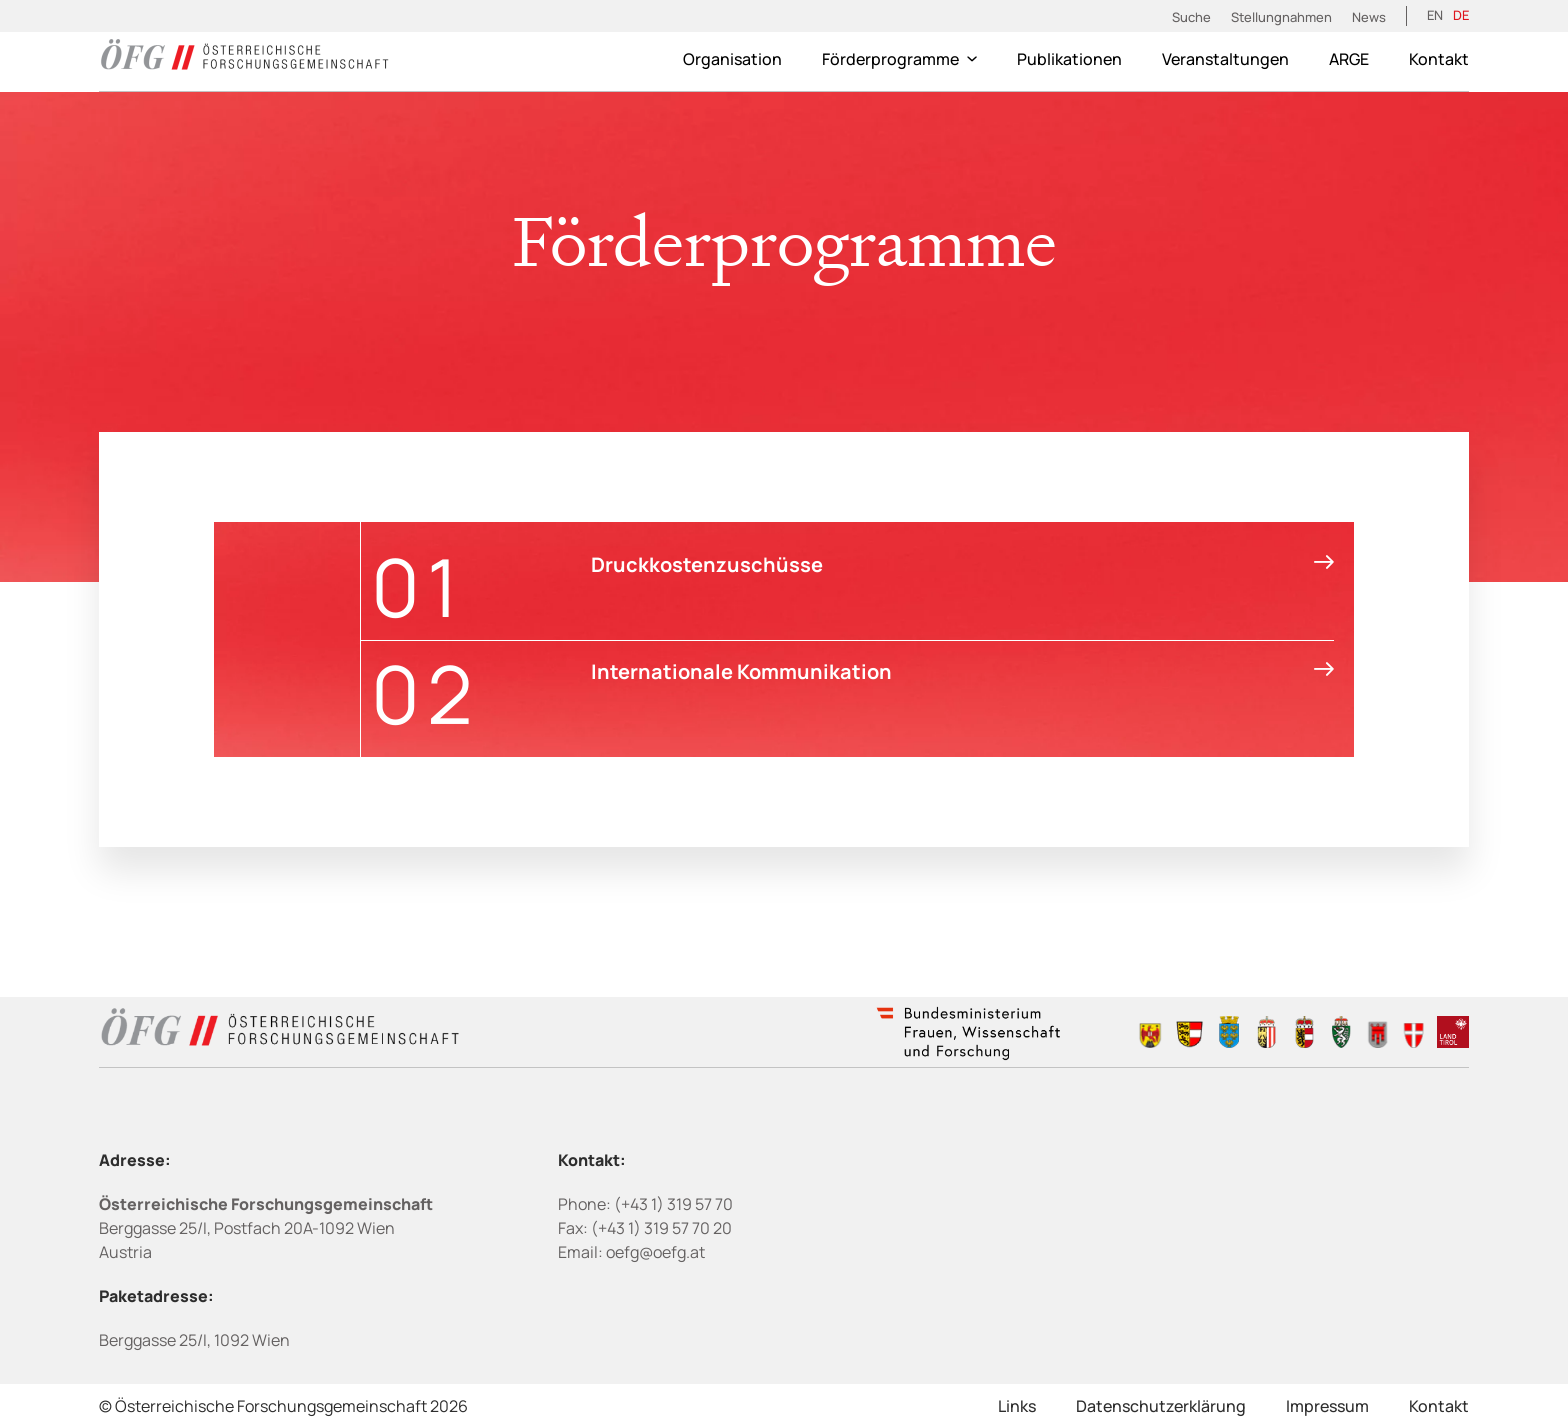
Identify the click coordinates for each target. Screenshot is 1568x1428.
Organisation (732, 59)
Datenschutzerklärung (1161, 1406)
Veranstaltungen (1225, 59)
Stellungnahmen (1281, 17)
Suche (1191, 17)
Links (1017, 1406)
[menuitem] (1435, 16)
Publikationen (1069, 59)
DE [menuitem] (1461, 15)
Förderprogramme (899, 59)
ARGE (1349, 59)
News (1369, 17)
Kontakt (1439, 59)
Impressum (1327, 1406)
